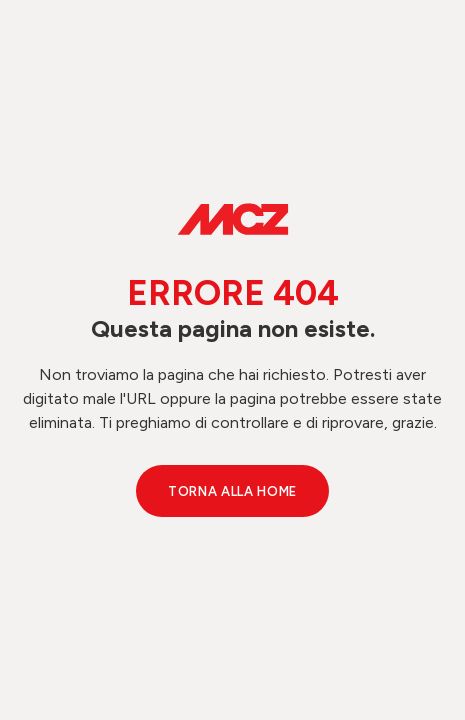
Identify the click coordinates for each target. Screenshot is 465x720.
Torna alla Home (232, 491)
